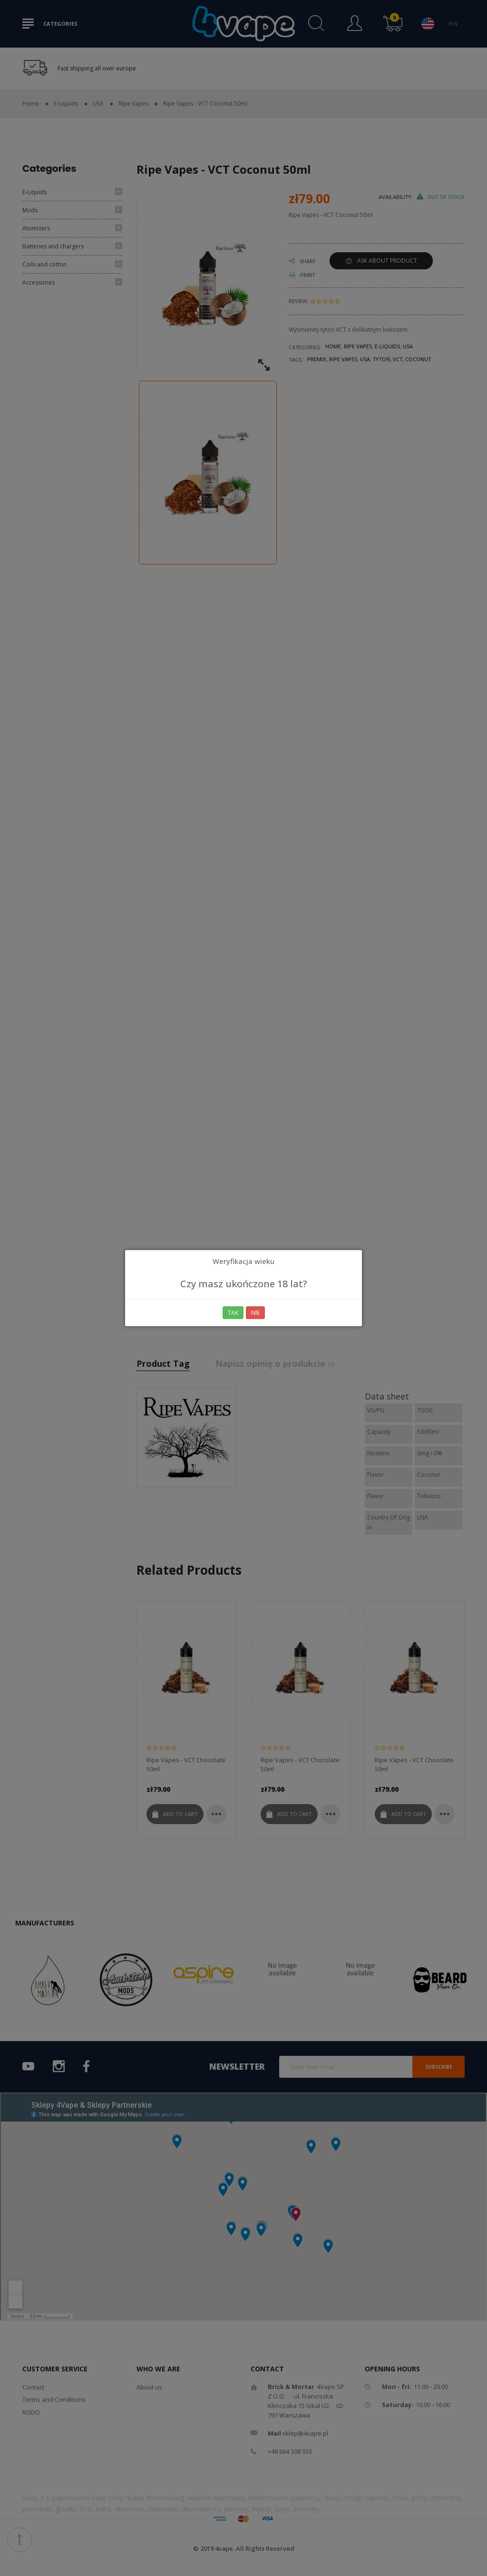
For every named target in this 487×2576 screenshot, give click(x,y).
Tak (233, 1313)
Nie (255, 1313)
